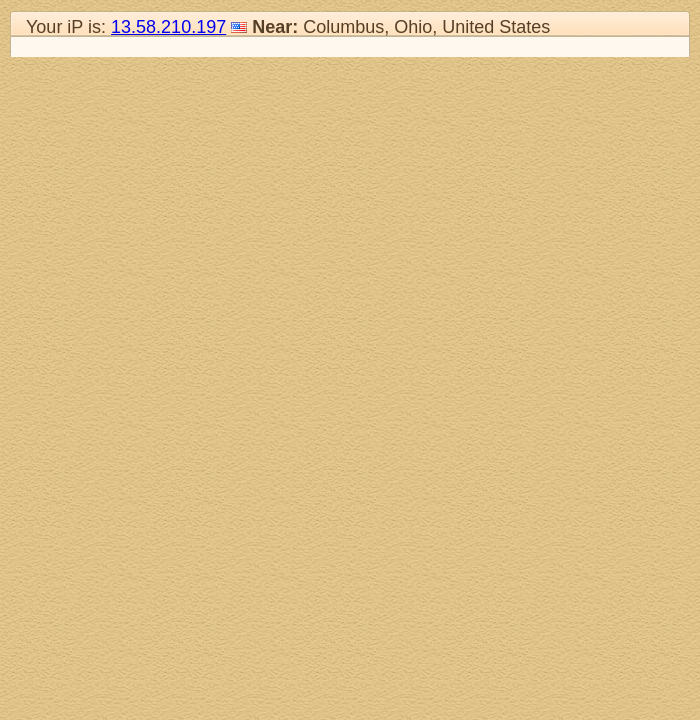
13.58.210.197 (168, 27)
